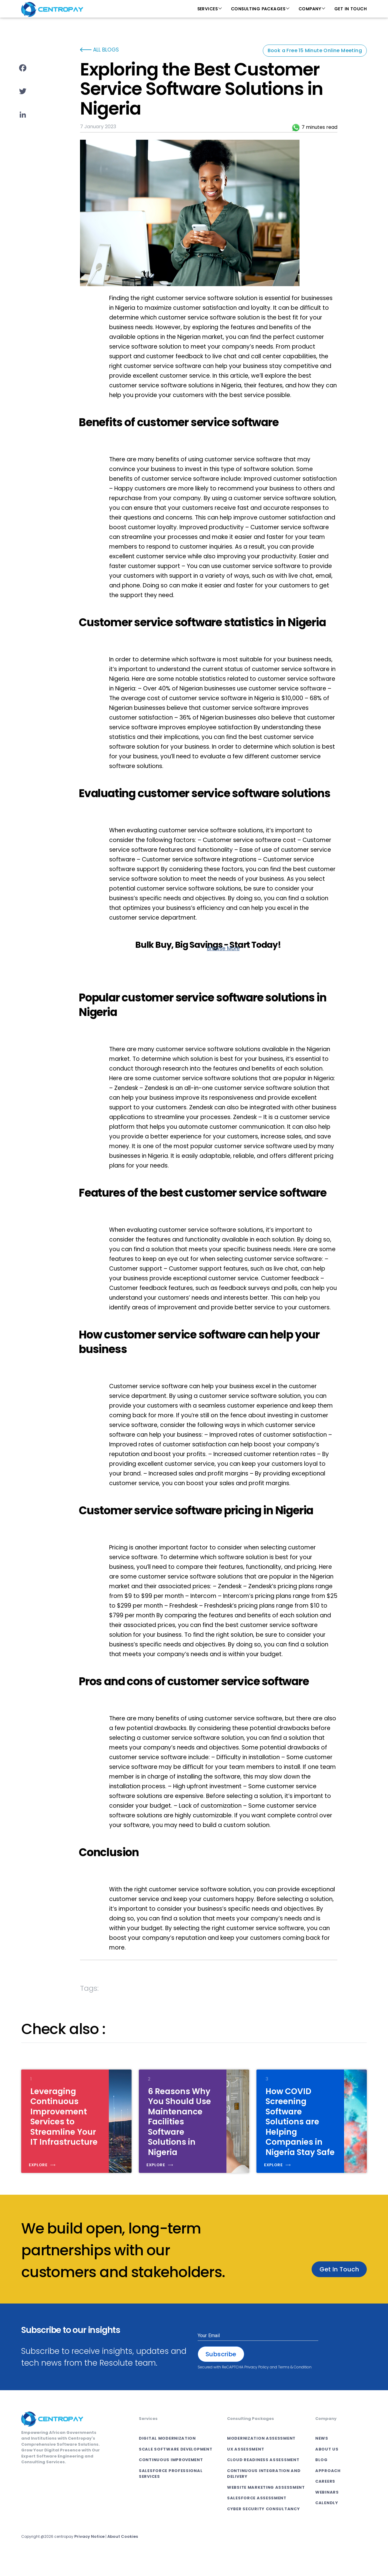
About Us (327, 2464)
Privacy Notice (89, 2551)
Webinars (327, 2507)
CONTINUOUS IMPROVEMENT (171, 2475)
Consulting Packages (258, 9)
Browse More (223, 948)
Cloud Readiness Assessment (263, 2475)
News (321, 2453)
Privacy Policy (256, 2382)
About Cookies (122, 2551)
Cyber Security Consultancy (263, 2524)
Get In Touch (350, 9)
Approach (328, 2486)
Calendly (326, 2518)
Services (207, 9)
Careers (325, 2496)
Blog (321, 2475)
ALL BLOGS (99, 49)
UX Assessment (245, 2464)
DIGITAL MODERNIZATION (167, 2453)
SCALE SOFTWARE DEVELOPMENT (175, 2464)
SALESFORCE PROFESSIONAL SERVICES (170, 2489)
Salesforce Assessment (256, 2513)
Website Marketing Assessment (266, 2502)
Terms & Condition (295, 2382)
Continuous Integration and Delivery (263, 2489)
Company (310, 9)
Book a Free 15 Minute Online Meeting (315, 50)
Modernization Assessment (261, 2453)
